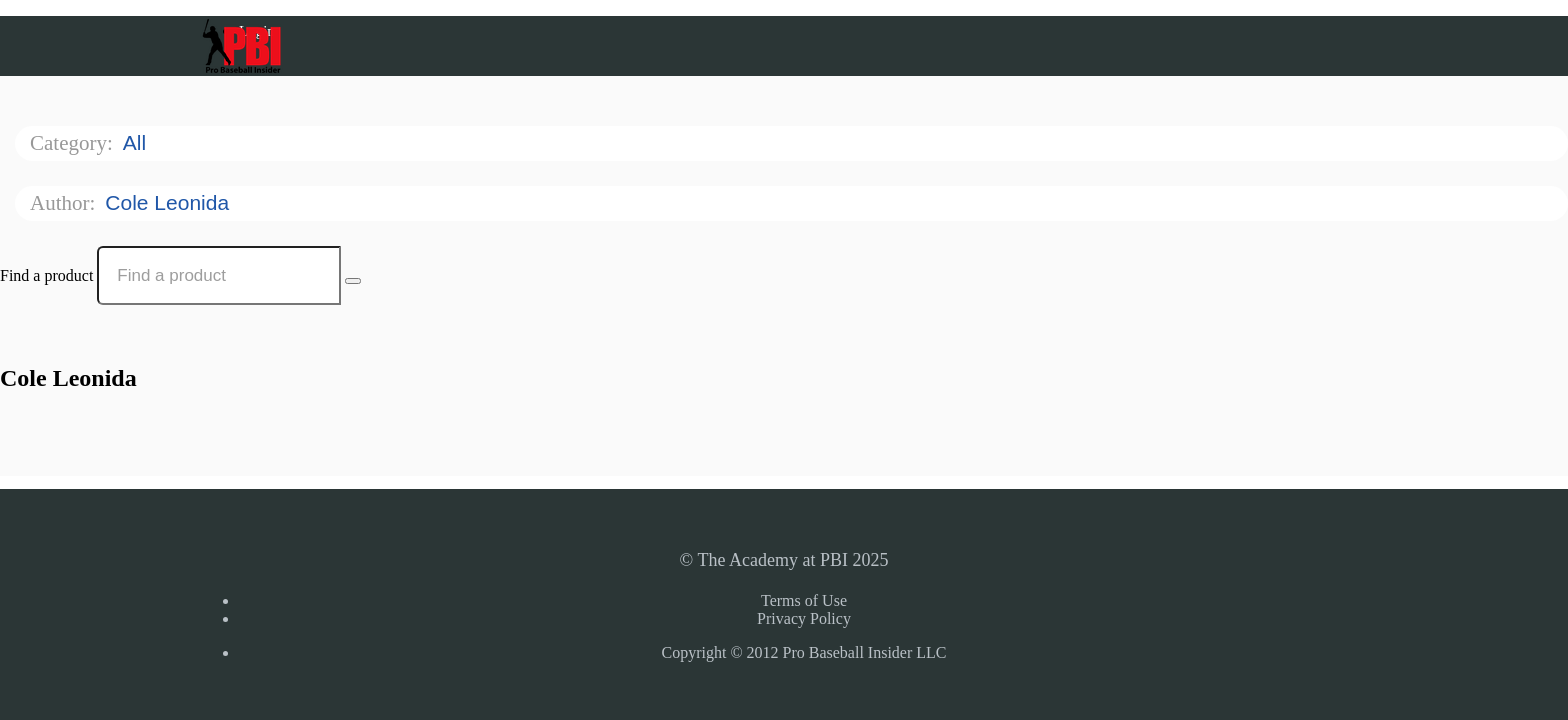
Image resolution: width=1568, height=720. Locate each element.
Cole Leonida (170, 202)
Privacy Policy (804, 618)
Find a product (46, 275)
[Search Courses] (353, 281)
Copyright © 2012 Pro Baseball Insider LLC (803, 652)
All (137, 142)
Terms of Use (804, 600)
